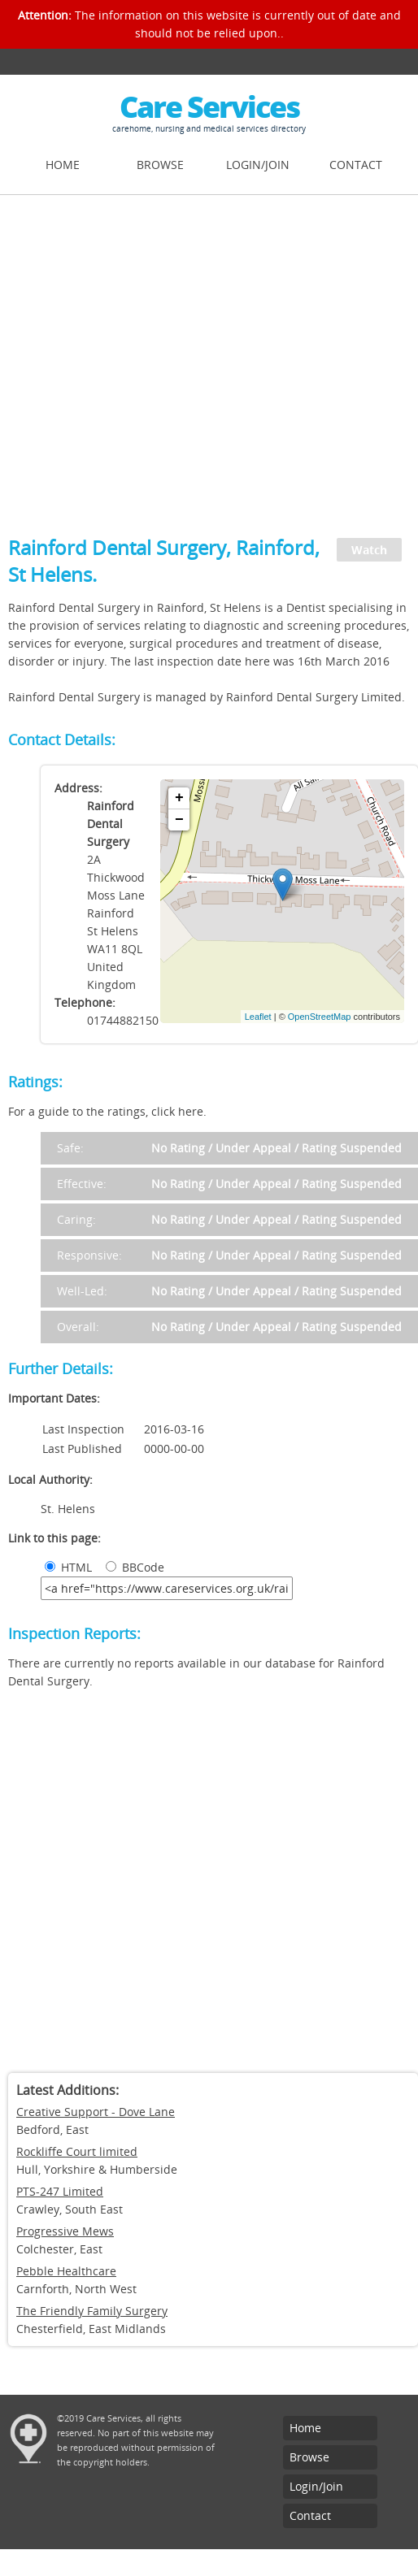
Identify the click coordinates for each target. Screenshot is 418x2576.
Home (63, 164)
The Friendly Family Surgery (92, 2310)
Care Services (209, 107)
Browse (160, 164)
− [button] (179, 820)
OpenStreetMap (319, 1016)
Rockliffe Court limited (76, 2151)
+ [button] (179, 798)
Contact (355, 164)
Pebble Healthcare (66, 2271)
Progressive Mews (65, 2231)
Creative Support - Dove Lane (95, 2111)
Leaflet (258, 1016)
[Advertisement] (152, 355)
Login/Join (258, 164)
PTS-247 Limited (59, 2191)
